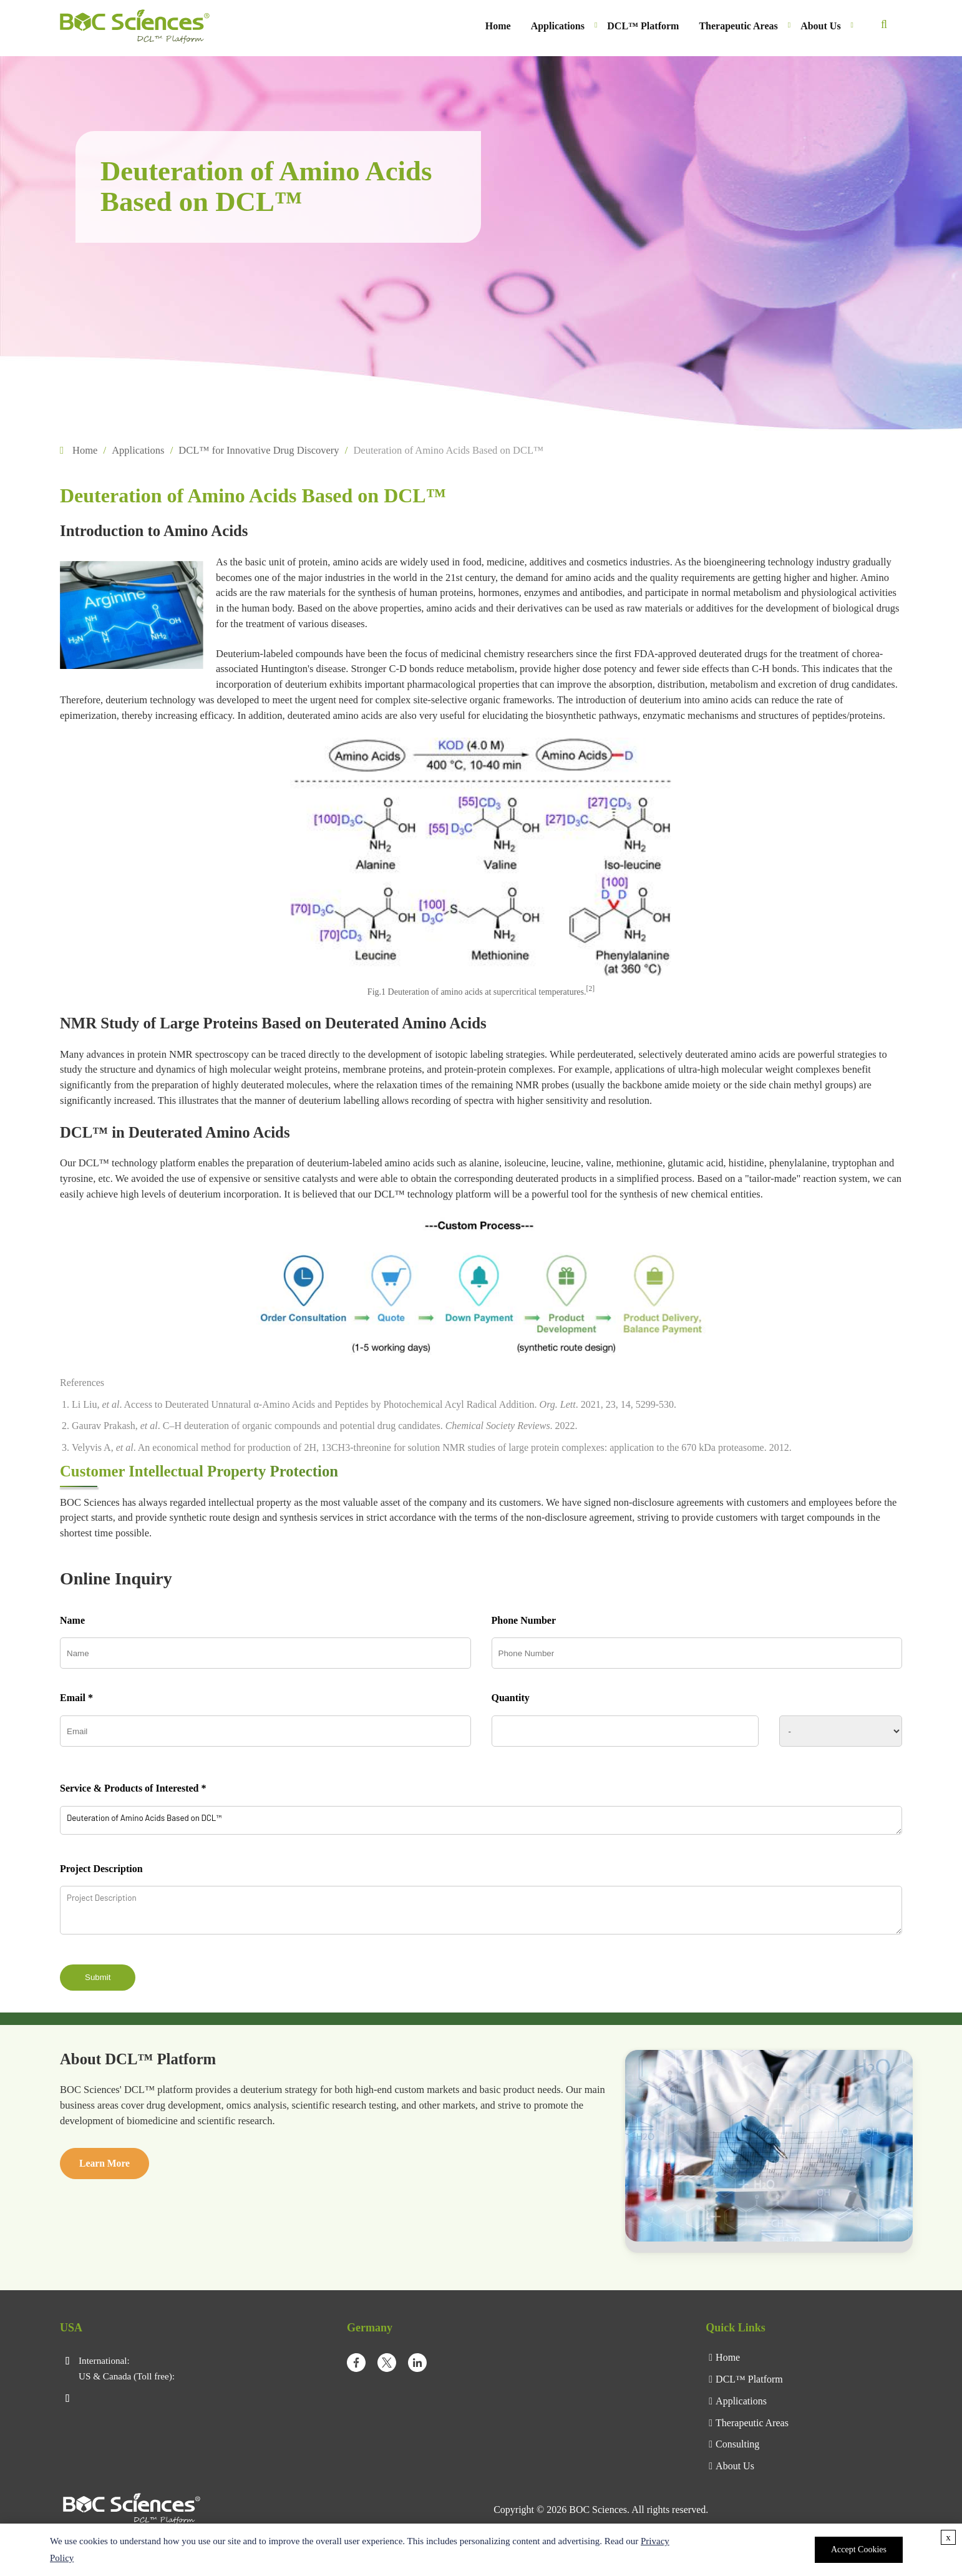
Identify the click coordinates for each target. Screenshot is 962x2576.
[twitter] (386, 2365)
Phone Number (524, 1620)
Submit (97, 1977)
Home (498, 26)
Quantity (511, 1697)
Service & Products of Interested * (133, 1788)
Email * (76, 1697)
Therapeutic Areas (738, 26)
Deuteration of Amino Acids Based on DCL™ (481, 1820)
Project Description (101, 1868)
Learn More (104, 2163)
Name (72, 1620)
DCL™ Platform (643, 26)
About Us (820, 26)
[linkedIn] (417, 2365)
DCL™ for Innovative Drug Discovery (258, 450)
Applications (558, 26)
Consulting (737, 2444)
